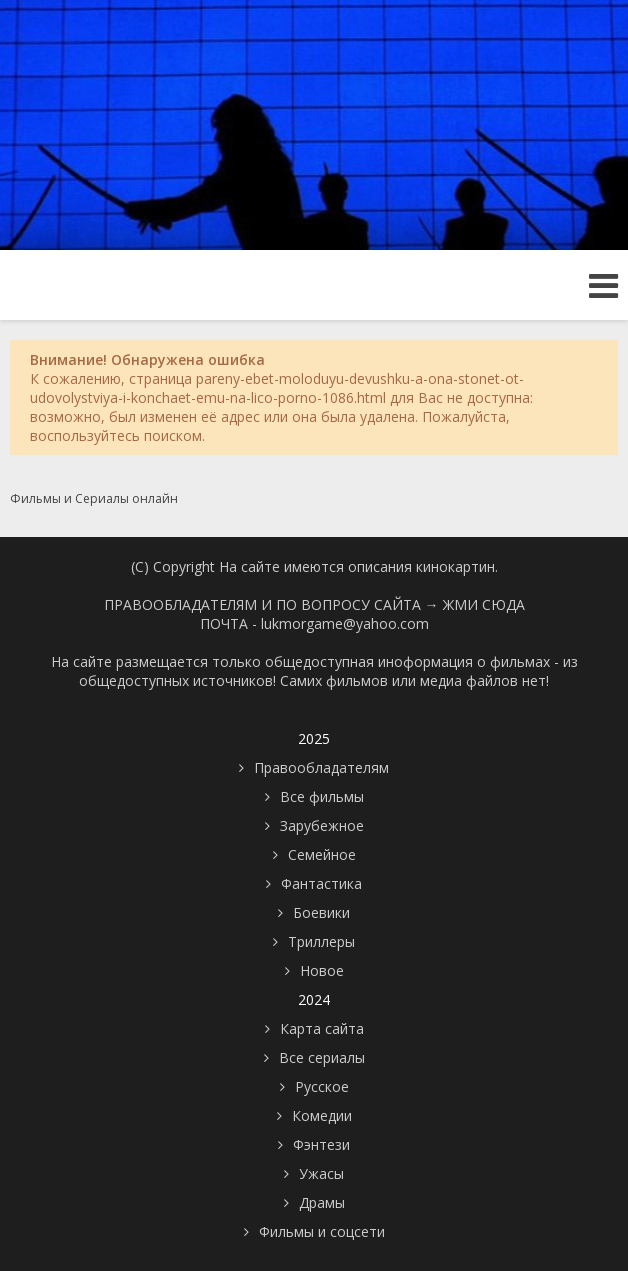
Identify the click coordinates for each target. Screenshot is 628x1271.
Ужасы (321, 1173)
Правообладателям (321, 767)
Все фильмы (322, 796)
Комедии (322, 1115)
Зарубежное (322, 825)
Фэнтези (321, 1144)
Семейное (322, 854)
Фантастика (321, 883)
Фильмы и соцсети (322, 1231)
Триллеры (321, 941)
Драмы (322, 1202)
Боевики (321, 912)
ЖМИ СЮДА (484, 604)
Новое (322, 970)
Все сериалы (322, 1057)
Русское (322, 1086)
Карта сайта (322, 1028)
